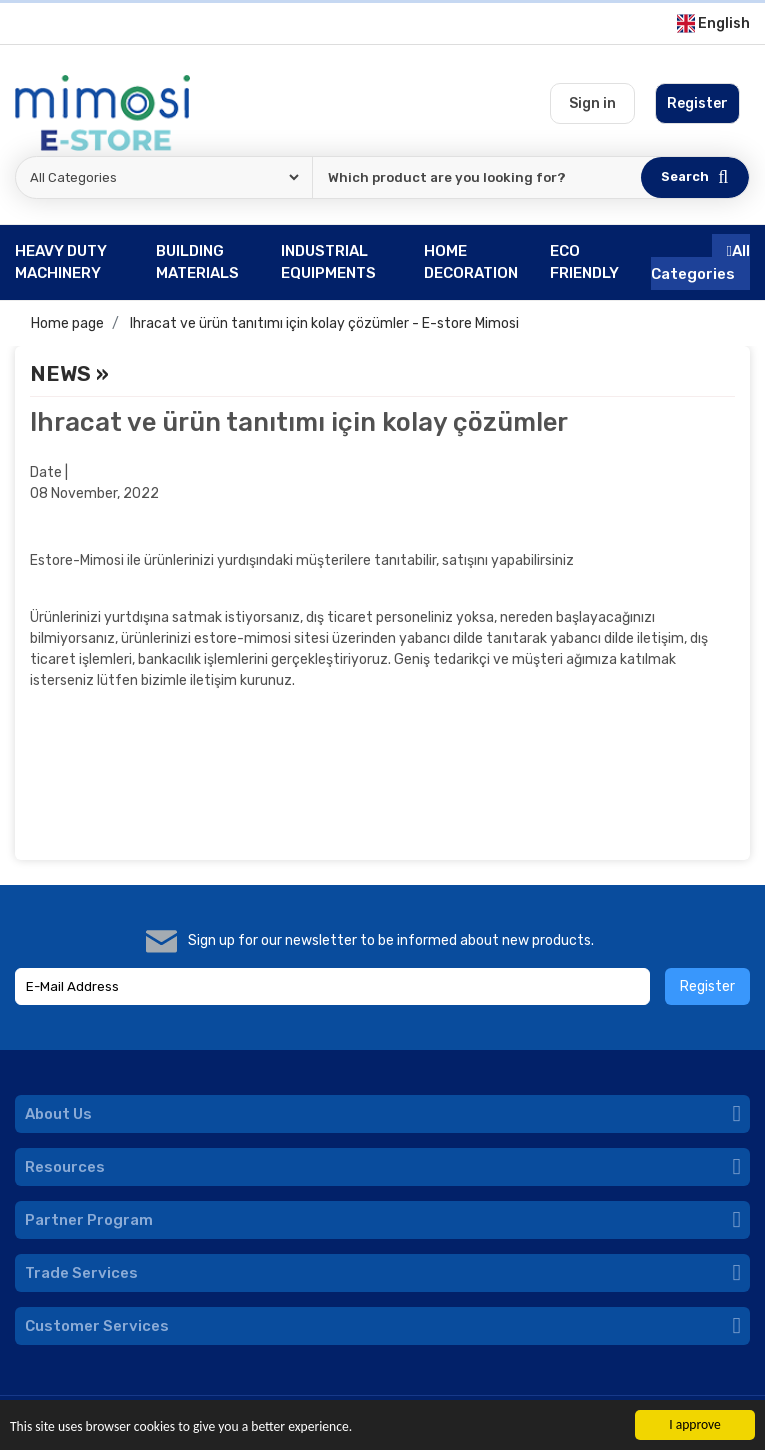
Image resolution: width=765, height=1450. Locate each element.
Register (707, 986)
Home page (67, 323)
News (60, 373)
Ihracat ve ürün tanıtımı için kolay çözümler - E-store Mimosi (324, 323)
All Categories (700, 262)
